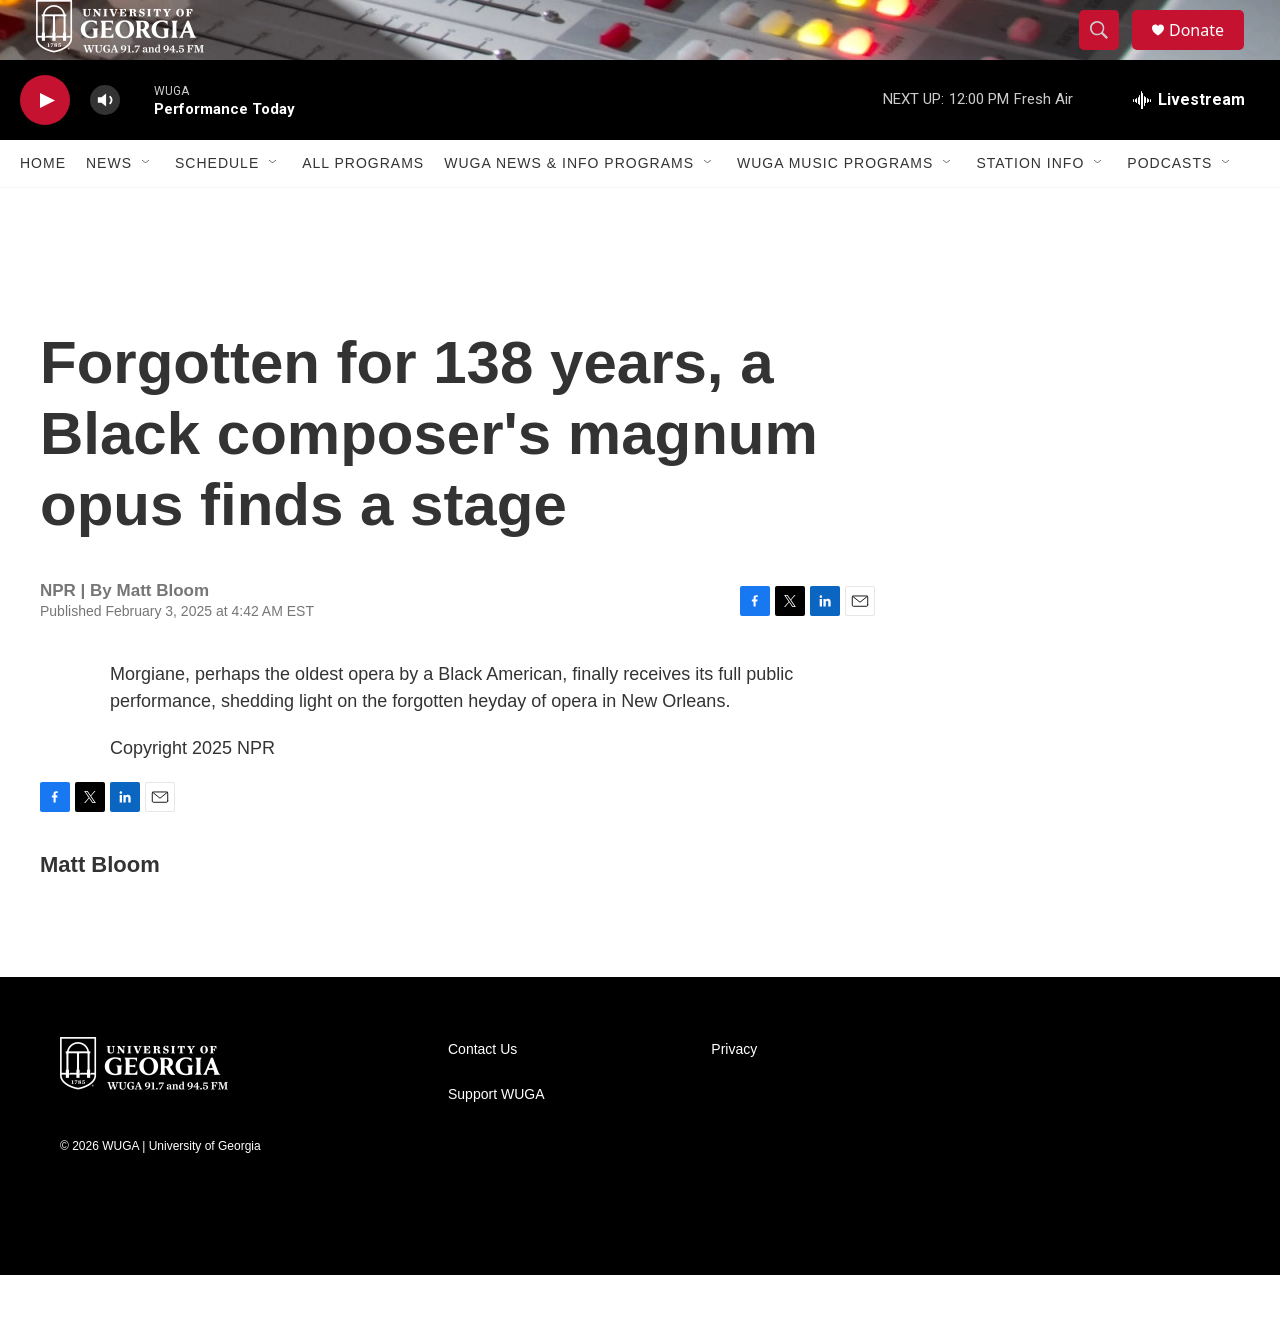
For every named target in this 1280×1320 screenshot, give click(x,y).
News (109, 208)
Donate (1209, 52)
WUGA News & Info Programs (569, 208)
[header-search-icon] (1108, 53)
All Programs (363, 208)
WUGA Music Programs (835, 208)
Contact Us (482, 1094)
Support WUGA (496, 1139)
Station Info (1030, 208)
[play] (45, 145)
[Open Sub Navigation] (147, 208)
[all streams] (1189, 145)
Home (43, 208)
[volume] (105, 145)
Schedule (217, 208)
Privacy (734, 1094)
